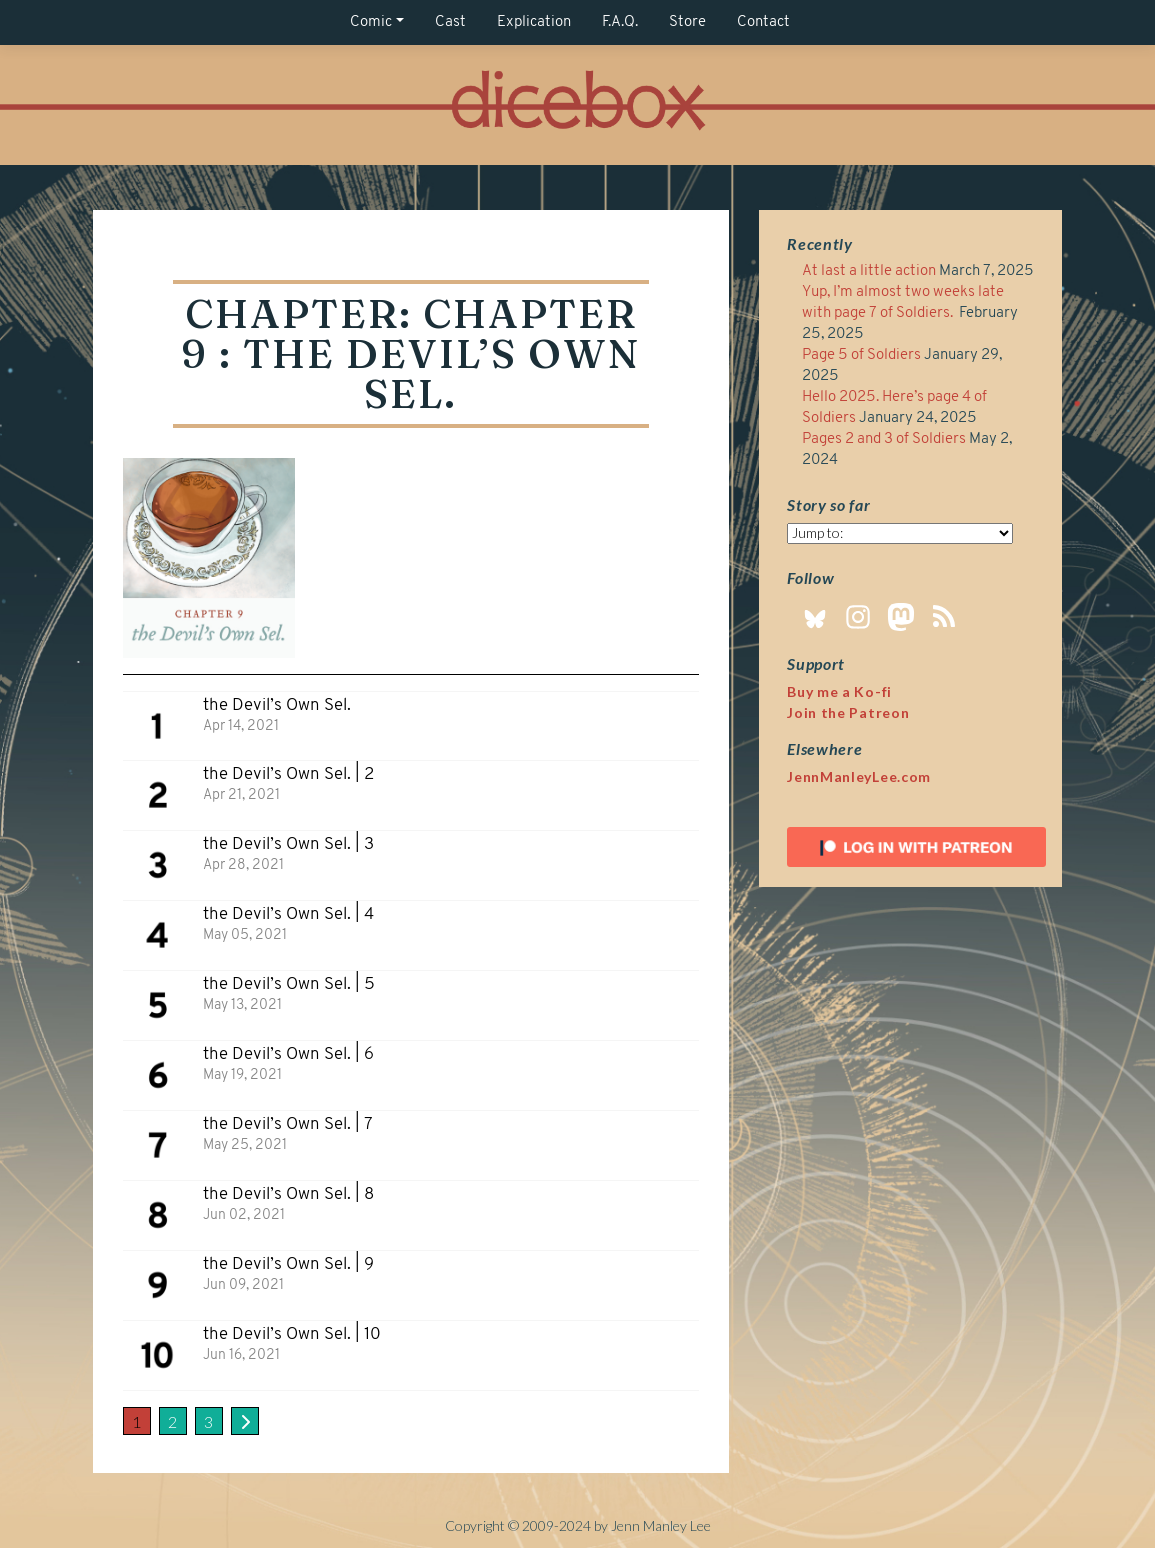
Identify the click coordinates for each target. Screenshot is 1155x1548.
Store (687, 22)
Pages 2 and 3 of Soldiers (884, 439)
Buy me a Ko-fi (839, 691)
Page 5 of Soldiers (861, 355)
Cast (450, 22)
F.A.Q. (620, 22)
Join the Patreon (848, 712)
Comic (371, 22)
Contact (763, 22)
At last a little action (869, 271)
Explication (534, 22)
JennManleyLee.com (859, 776)
